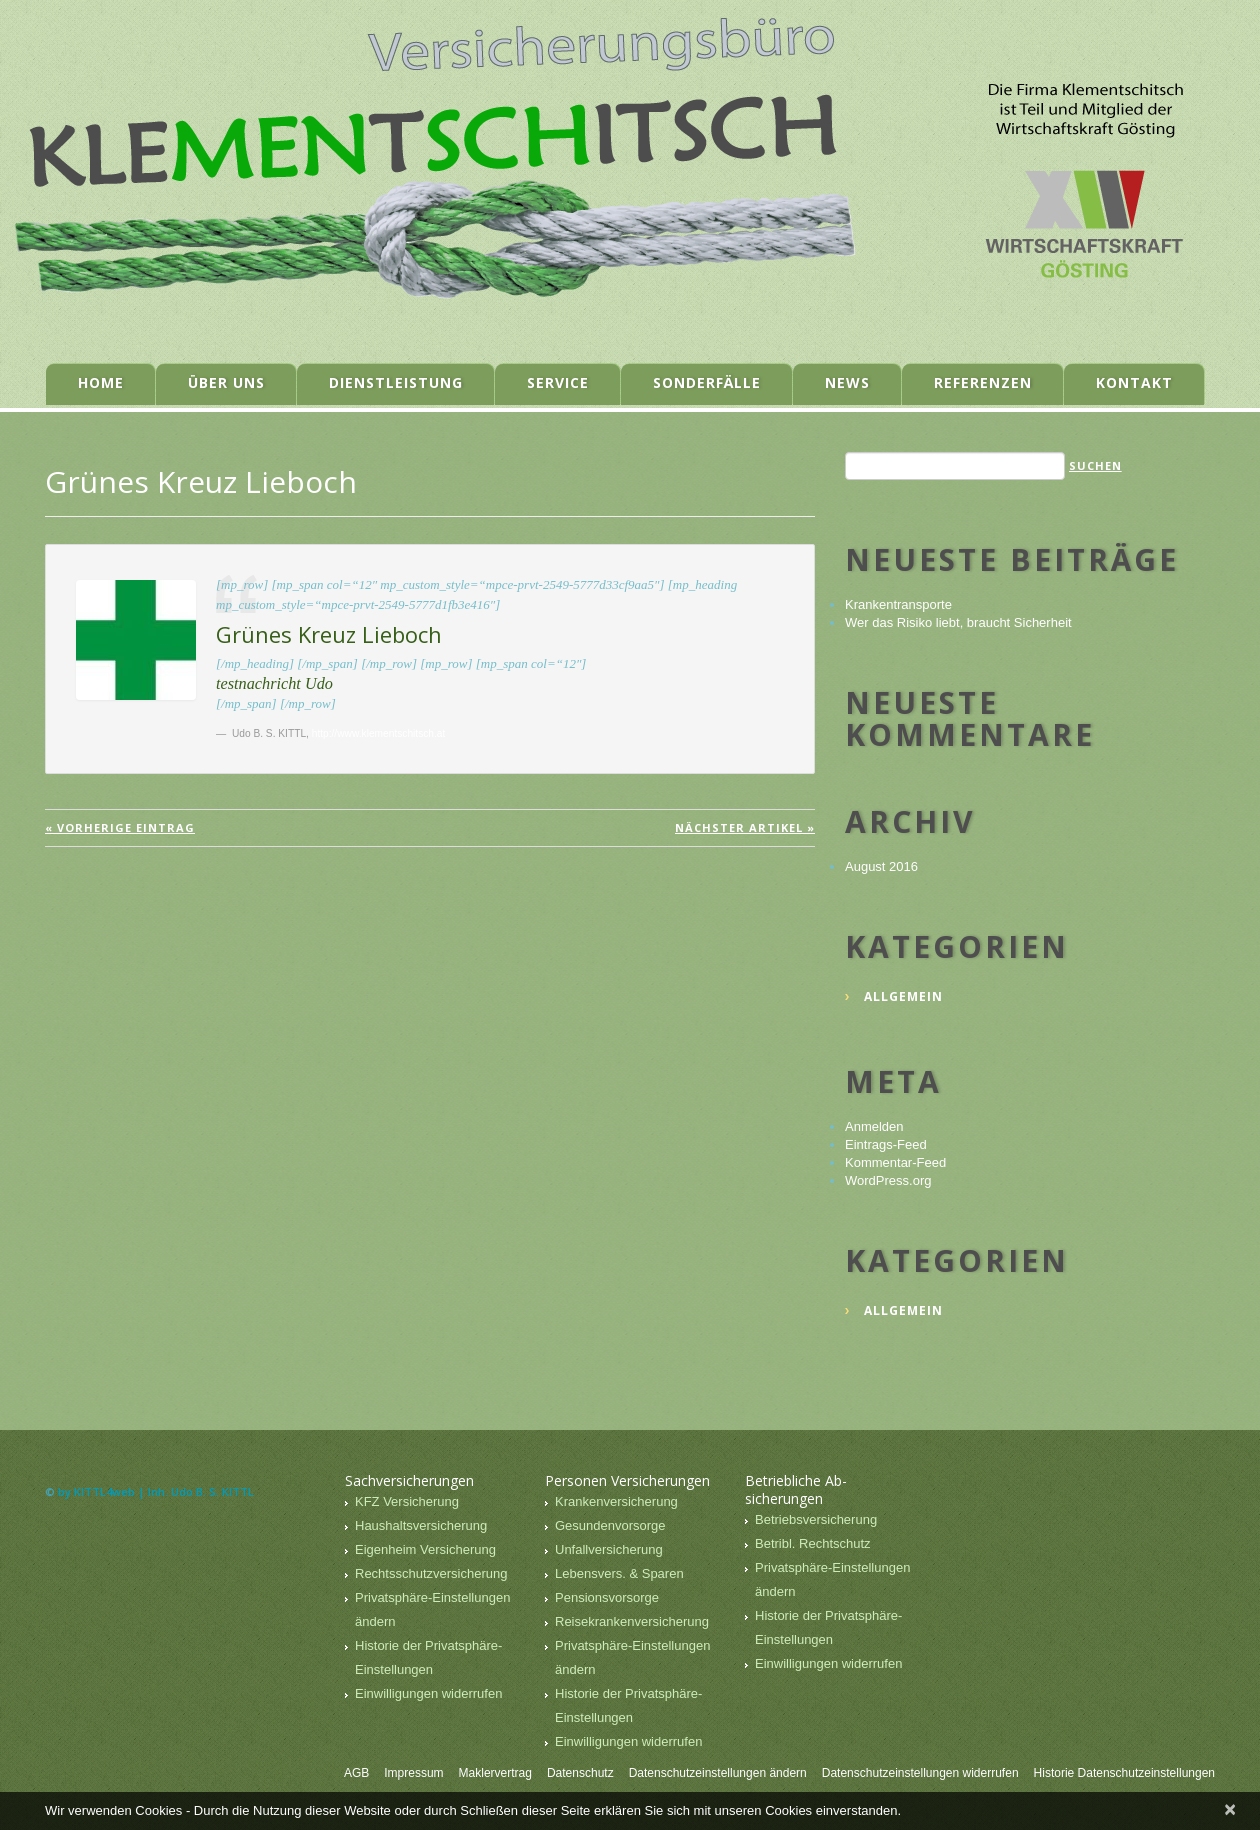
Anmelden (874, 1126)
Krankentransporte (898, 604)
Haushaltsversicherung (421, 1525)
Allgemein (903, 996)
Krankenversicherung (616, 1501)
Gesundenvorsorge (610, 1525)
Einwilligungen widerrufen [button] (428, 1693)
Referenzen (983, 382)
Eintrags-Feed (886, 1144)
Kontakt (1134, 382)
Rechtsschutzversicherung (431, 1573)
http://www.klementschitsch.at (379, 733)
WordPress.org (888, 1180)
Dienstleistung (396, 382)
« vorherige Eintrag (120, 827)
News (847, 382)
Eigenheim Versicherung (425, 1549)
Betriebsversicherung (816, 1519)
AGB (356, 1773)
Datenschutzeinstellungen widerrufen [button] (920, 1773)
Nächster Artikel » (745, 827)
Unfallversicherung (609, 1549)
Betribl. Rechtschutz (813, 1543)
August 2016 (881, 866)
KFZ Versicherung (407, 1501)
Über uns (226, 382)
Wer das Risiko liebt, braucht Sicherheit (958, 622)
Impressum (413, 1773)
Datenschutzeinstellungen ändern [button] (718, 1773)
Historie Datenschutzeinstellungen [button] (1124, 1773)
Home (101, 382)
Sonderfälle (707, 382)
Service (558, 382)
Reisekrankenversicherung (632, 1621)
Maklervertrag (495, 1773)
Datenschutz (580, 1773)
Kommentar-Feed (895, 1162)
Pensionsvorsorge (607, 1597)
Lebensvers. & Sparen (619, 1573)
